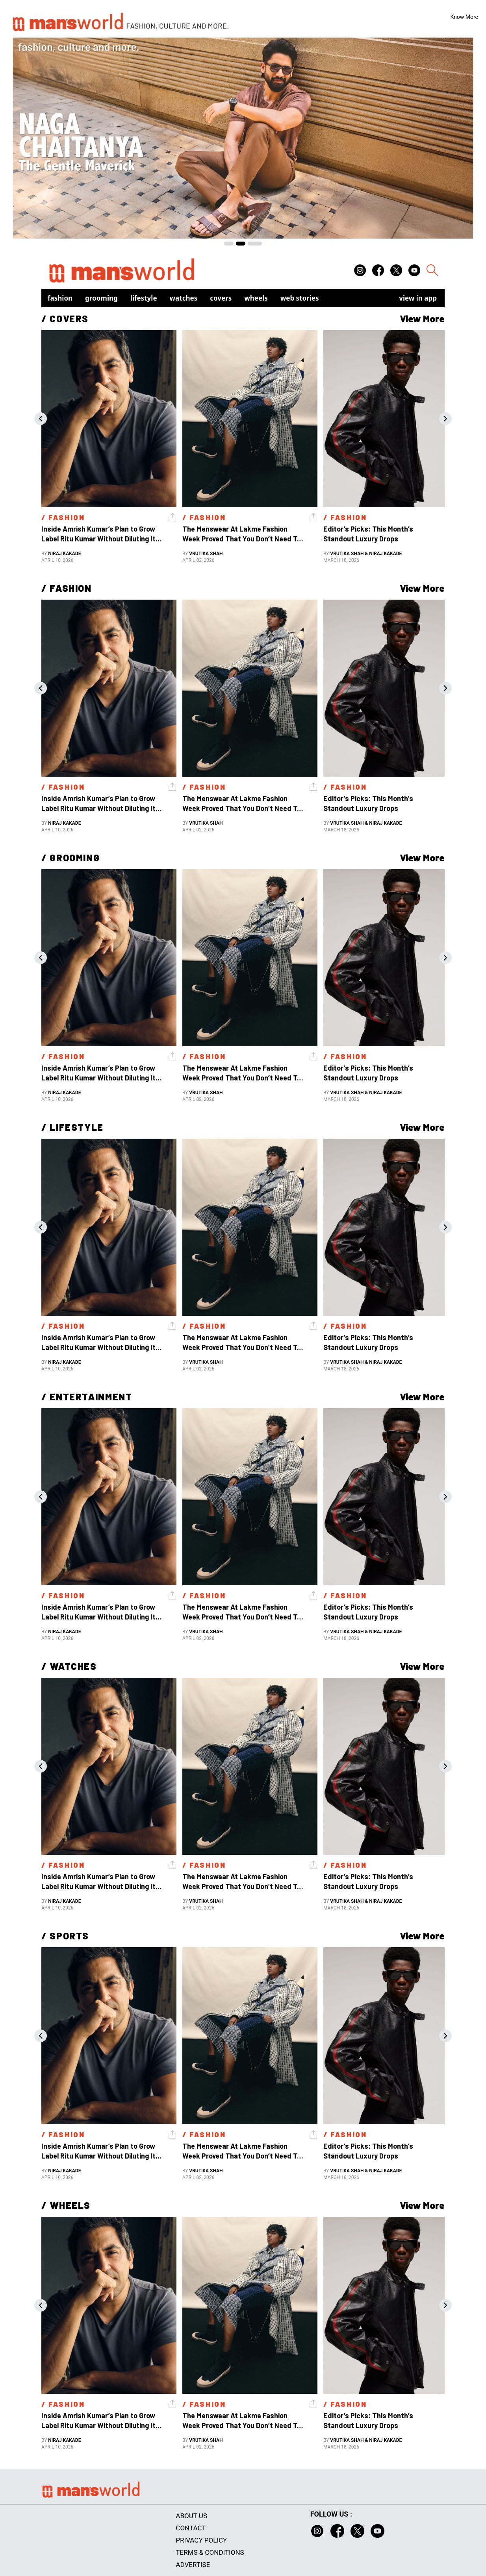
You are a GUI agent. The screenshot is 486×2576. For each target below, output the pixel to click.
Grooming (101, 298)
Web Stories (299, 298)
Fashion (60, 298)
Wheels (256, 298)
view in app (418, 298)
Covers (221, 298)
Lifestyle (143, 298)
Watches (184, 298)
